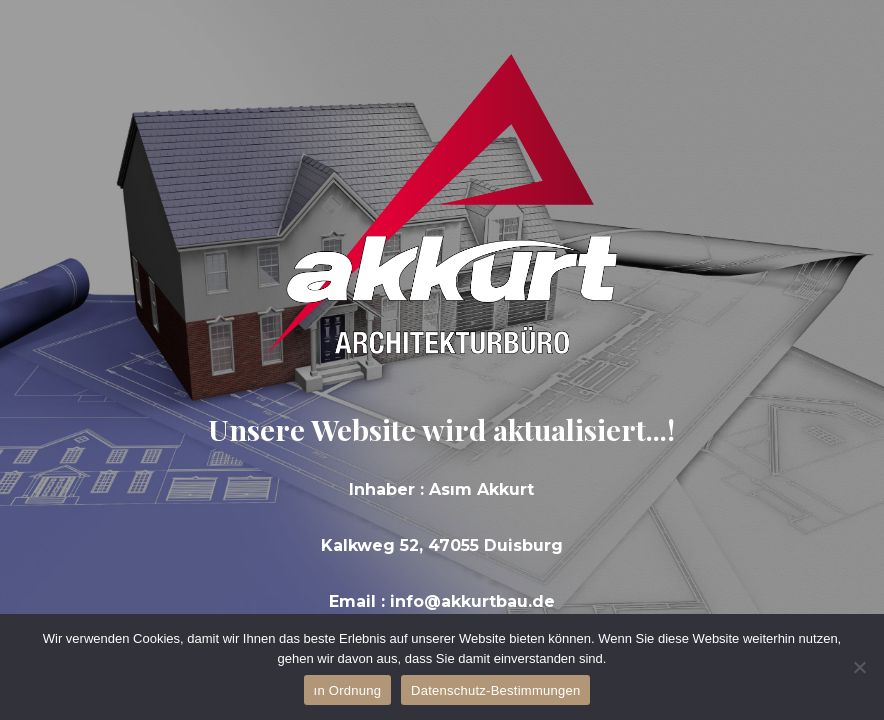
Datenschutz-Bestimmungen (495, 690)
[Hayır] (859, 667)
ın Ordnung (348, 690)
